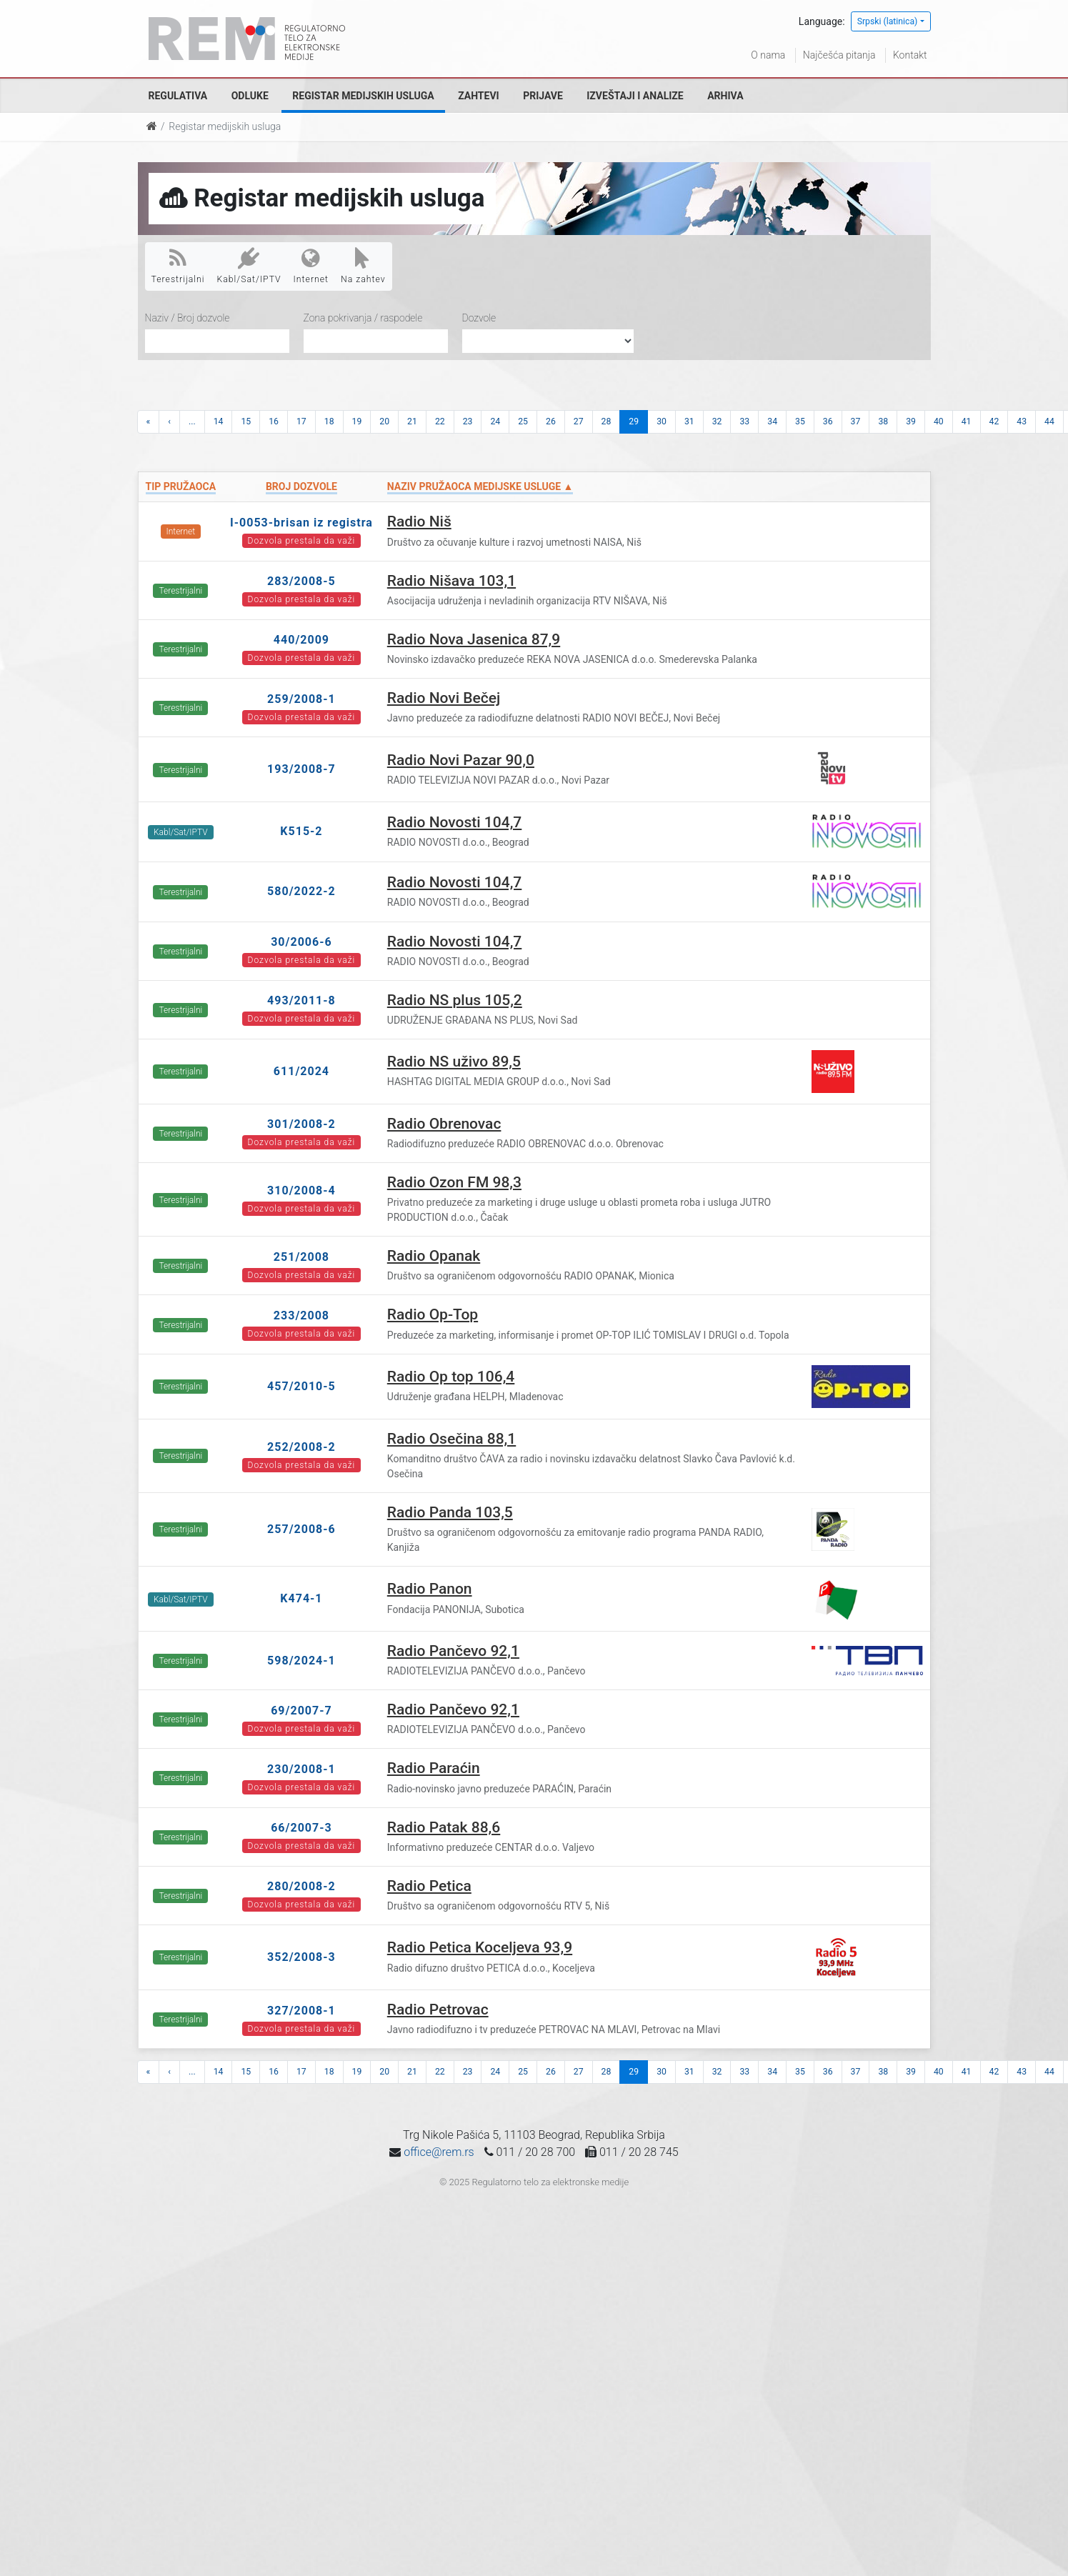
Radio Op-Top (432, 1314)
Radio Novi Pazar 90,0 (460, 760)
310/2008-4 (301, 1190)
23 (468, 421)
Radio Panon (429, 1588)
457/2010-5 (301, 1386)
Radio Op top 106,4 (450, 1376)
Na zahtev (363, 265)
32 (717, 421)
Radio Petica (429, 1885)
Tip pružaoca (181, 486)
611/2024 (301, 1071)
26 (551, 421)
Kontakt (910, 55)
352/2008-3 (301, 1957)
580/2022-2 (301, 891)
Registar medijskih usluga (363, 95)
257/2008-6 (301, 1529)
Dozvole (479, 318)
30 (662, 421)
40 (939, 421)
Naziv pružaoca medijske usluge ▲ (480, 486)
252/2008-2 (301, 1447)
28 (607, 421)
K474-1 (301, 1598)
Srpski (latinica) (887, 21)
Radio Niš (419, 521)
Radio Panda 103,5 (450, 1512)
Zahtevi (478, 95)
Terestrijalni (178, 265)
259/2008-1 (301, 699)
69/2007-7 (301, 1710)
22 (440, 421)
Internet (311, 265)
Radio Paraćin (433, 1768)
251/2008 (301, 1257)
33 (744, 421)
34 (772, 421)
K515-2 (301, 831)
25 (523, 421)
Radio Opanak (433, 1255)
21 (412, 421)
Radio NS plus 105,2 (454, 1000)
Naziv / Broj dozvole (187, 318)
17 (301, 421)
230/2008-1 (301, 1769)
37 (856, 421)
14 (219, 421)
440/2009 (301, 640)
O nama (768, 55)
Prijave (543, 95)
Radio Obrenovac (444, 1123)
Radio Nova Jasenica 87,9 (473, 639)
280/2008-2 (301, 1886)
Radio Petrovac (438, 2009)
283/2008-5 (301, 581)
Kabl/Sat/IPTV (249, 265)
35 (800, 421)
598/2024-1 (301, 1660)
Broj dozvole (301, 486)
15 (246, 421)
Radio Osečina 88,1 (451, 1438)
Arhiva (725, 95)
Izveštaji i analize (635, 95)
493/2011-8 (301, 1000)
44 (1049, 421)
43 (1022, 421)
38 (883, 421)
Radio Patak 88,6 (443, 1827)
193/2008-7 (301, 769)
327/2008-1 (301, 2010)
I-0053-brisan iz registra (301, 522)
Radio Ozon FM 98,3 (454, 1182)
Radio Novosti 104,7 (454, 822)
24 (495, 421)
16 (274, 421)
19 (357, 421)
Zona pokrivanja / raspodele (363, 318)
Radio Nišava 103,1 (451, 580)
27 (579, 421)
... (192, 421)
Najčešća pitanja (839, 55)
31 (689, 421)
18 (329, 421)
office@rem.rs (439, 2152)
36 (828, 421)
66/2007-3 (301, 1827)
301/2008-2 (301, 1124)
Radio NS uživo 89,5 (454, 1061)
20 (384, 421)
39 (911, 421)
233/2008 (301, 1315)
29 (634, 421)
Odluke (250, 95)
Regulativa (178, 95)
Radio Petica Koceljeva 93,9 (479, 1947)
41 (967, 421)
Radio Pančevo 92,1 (453, 1650)
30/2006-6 (301, 942)
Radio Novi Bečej (444, 698)
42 (994, 421)
